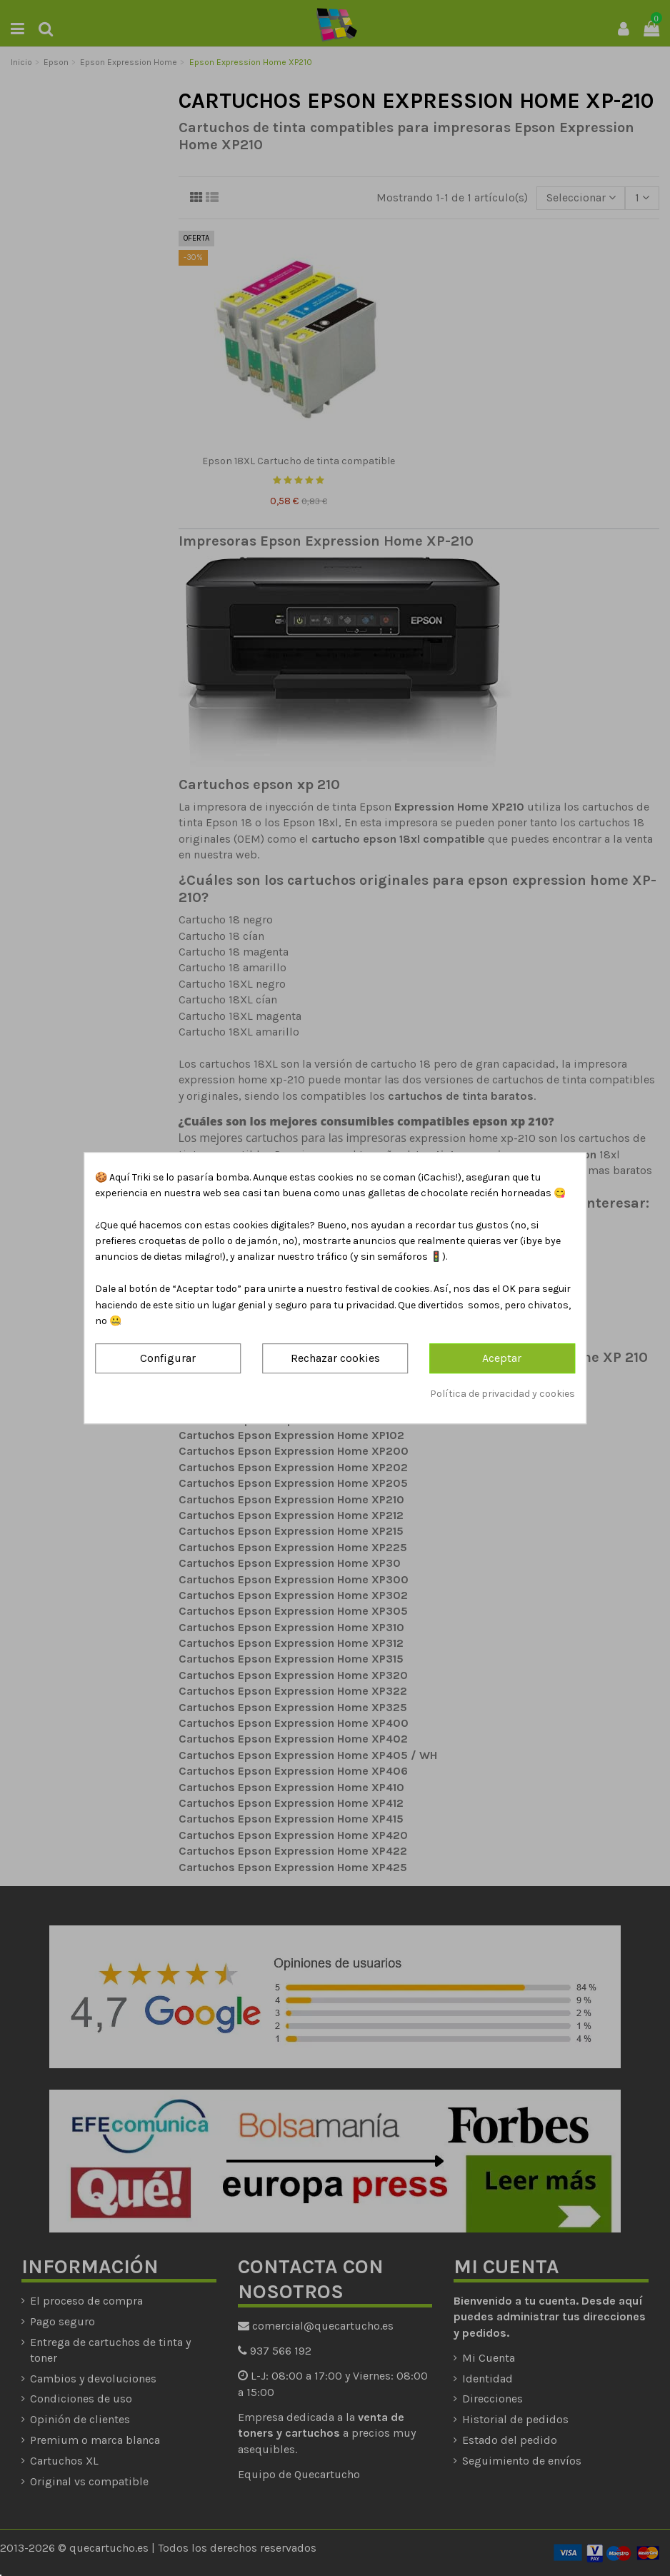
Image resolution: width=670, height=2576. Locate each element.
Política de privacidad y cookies (502, 1394)
